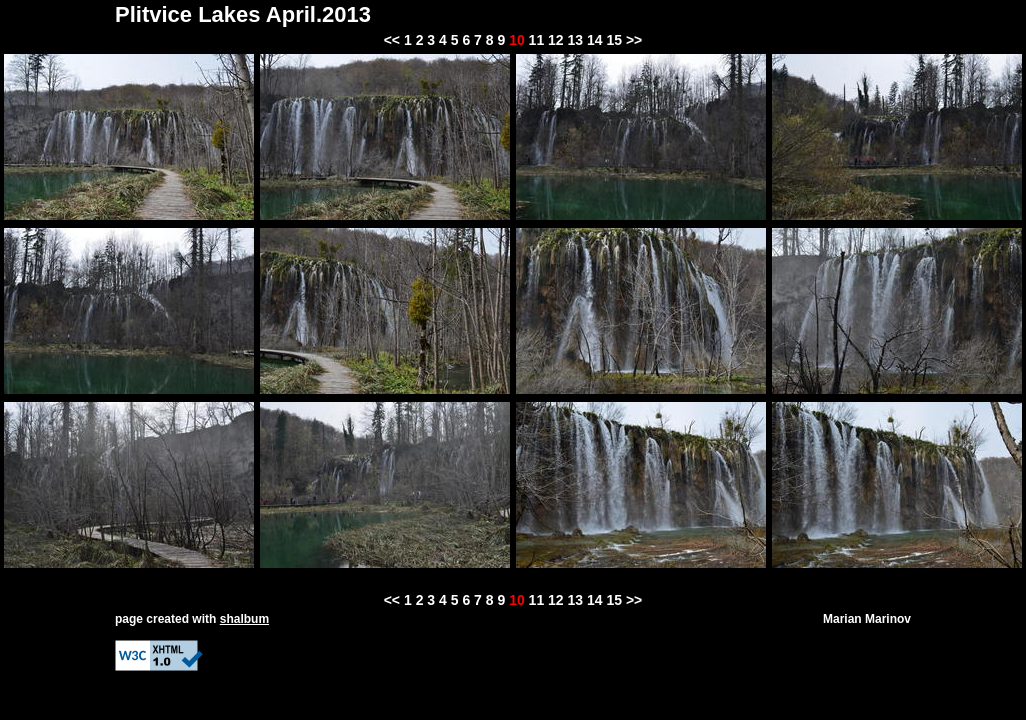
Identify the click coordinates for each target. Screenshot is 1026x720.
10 (517, 40)
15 (614, 40)
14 (595, 40)
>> (634, 40)
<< (392, 40)
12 (556, 40)
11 (537, 40)
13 (576, 40)
